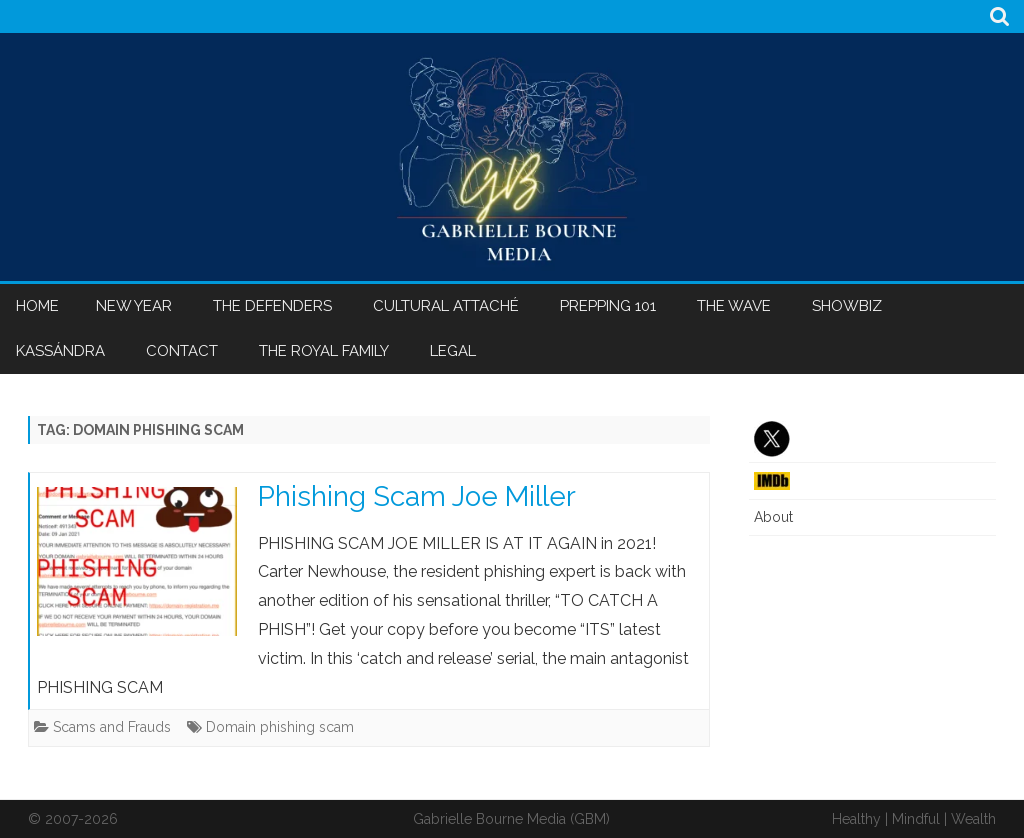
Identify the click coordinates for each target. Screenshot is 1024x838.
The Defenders (272, 306)
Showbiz (847, 306)
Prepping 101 (608, 306)
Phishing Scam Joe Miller (417, 496)
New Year (134, 306)
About (773, 517)
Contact (182, 351)
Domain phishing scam (280, 727)
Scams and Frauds (112, 727)
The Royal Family (324, 351)
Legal (453, 351)
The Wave (734, 306)
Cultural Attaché (446, 306)
